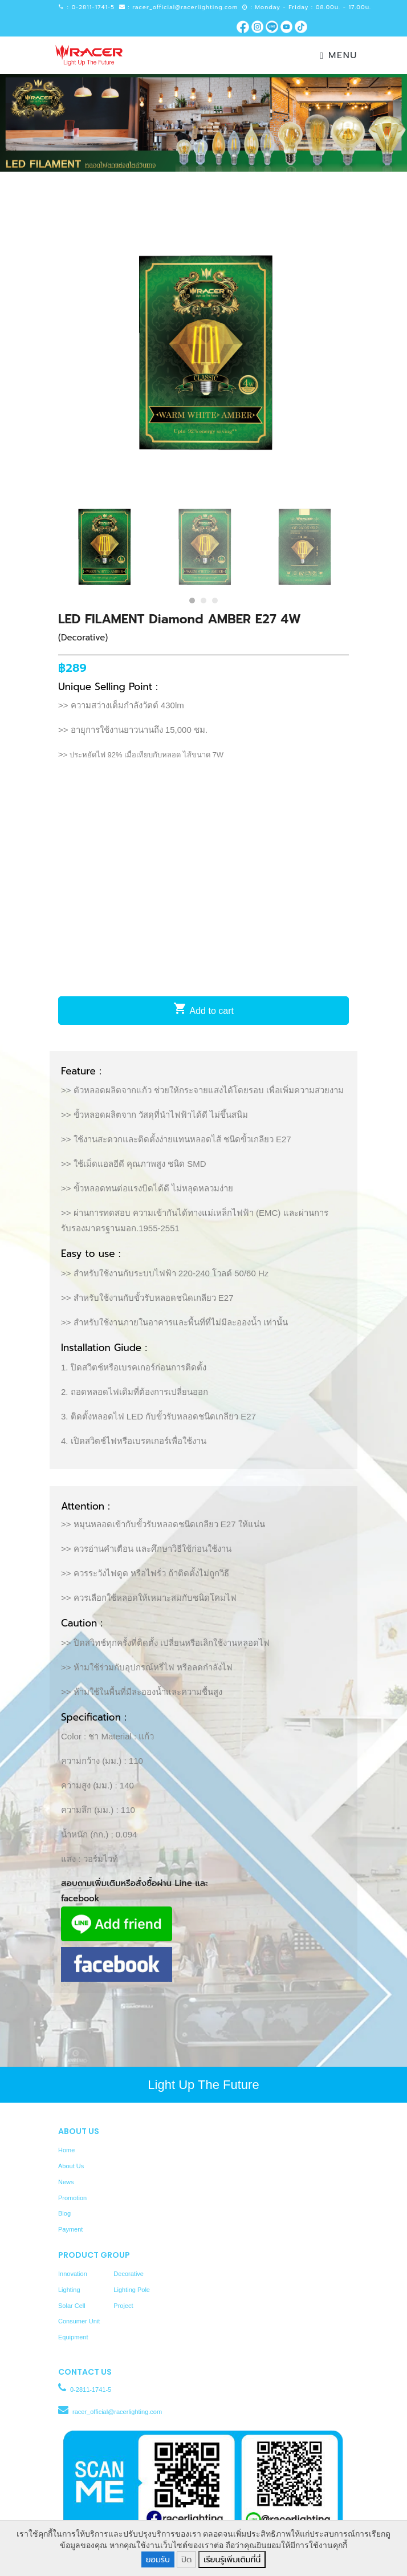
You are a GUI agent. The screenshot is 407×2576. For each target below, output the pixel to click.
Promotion (72, 2197)
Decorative (128, 2273)
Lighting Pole (131, 2289)
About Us (71, 2166)
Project (123, 2305)
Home (66, 2150)
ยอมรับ (158, 2560)
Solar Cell (72, 2305)
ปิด (186, 2560)
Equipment (73, 2337)
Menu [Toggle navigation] (338, 55)
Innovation (72, 2273)
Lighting (69, 2289)
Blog (64, 2213)
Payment (70, 2229)
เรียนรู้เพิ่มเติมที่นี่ (232, 2560)
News (66, 2182)
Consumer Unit (79, 2321)
